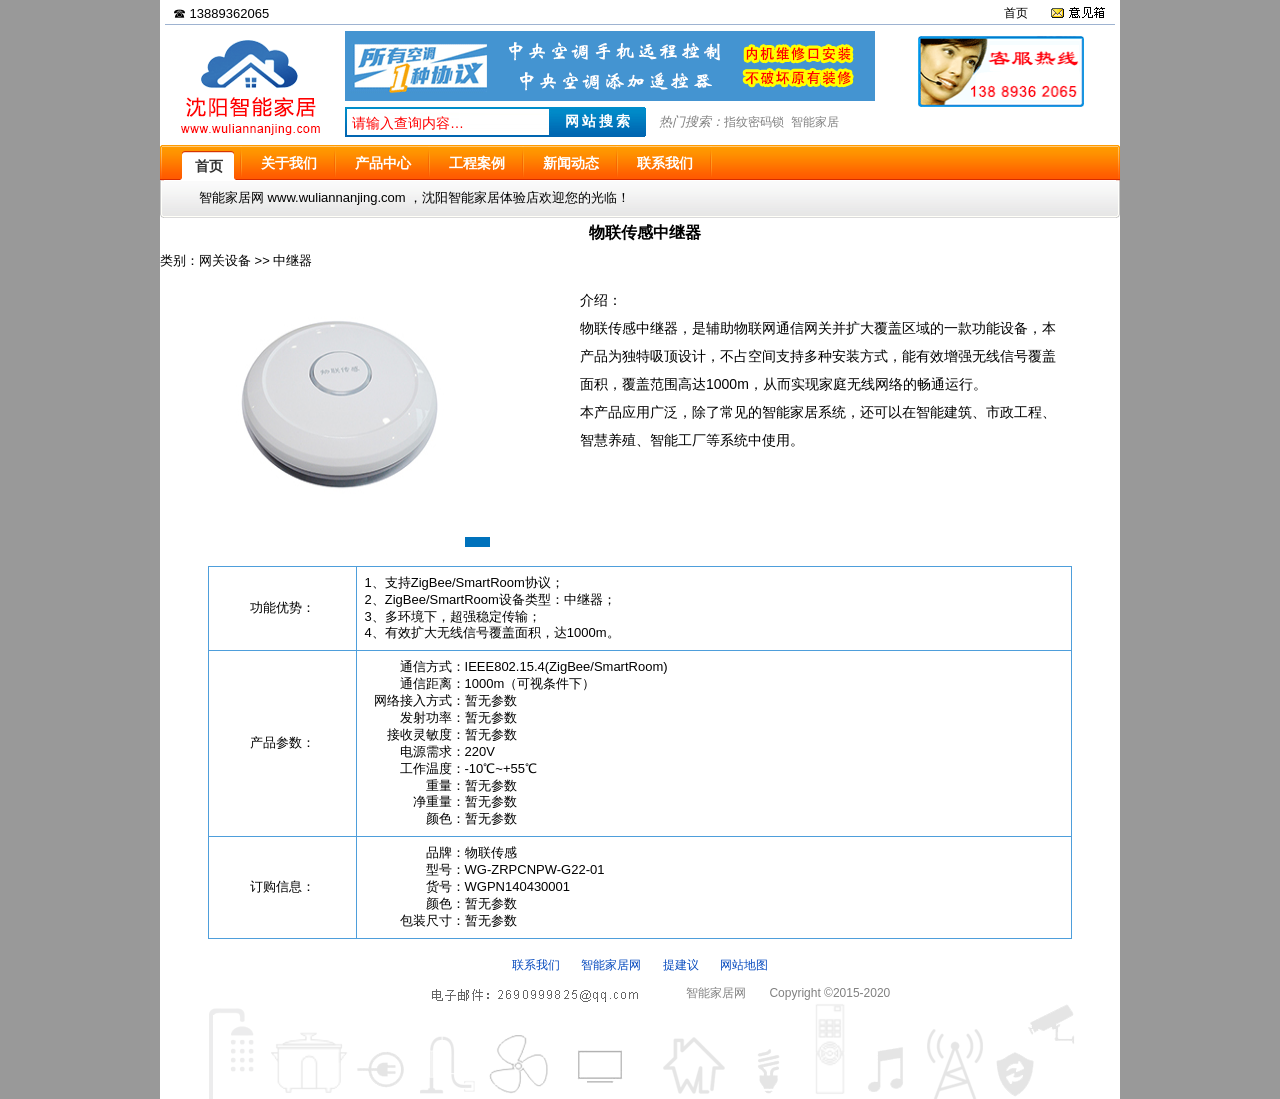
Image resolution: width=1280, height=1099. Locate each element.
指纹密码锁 (754, 122)
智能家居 (815, 122)
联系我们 (536, 965)
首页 (1016, 13)
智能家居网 (611, 965)
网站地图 (744, 965)
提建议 (681, 965)
